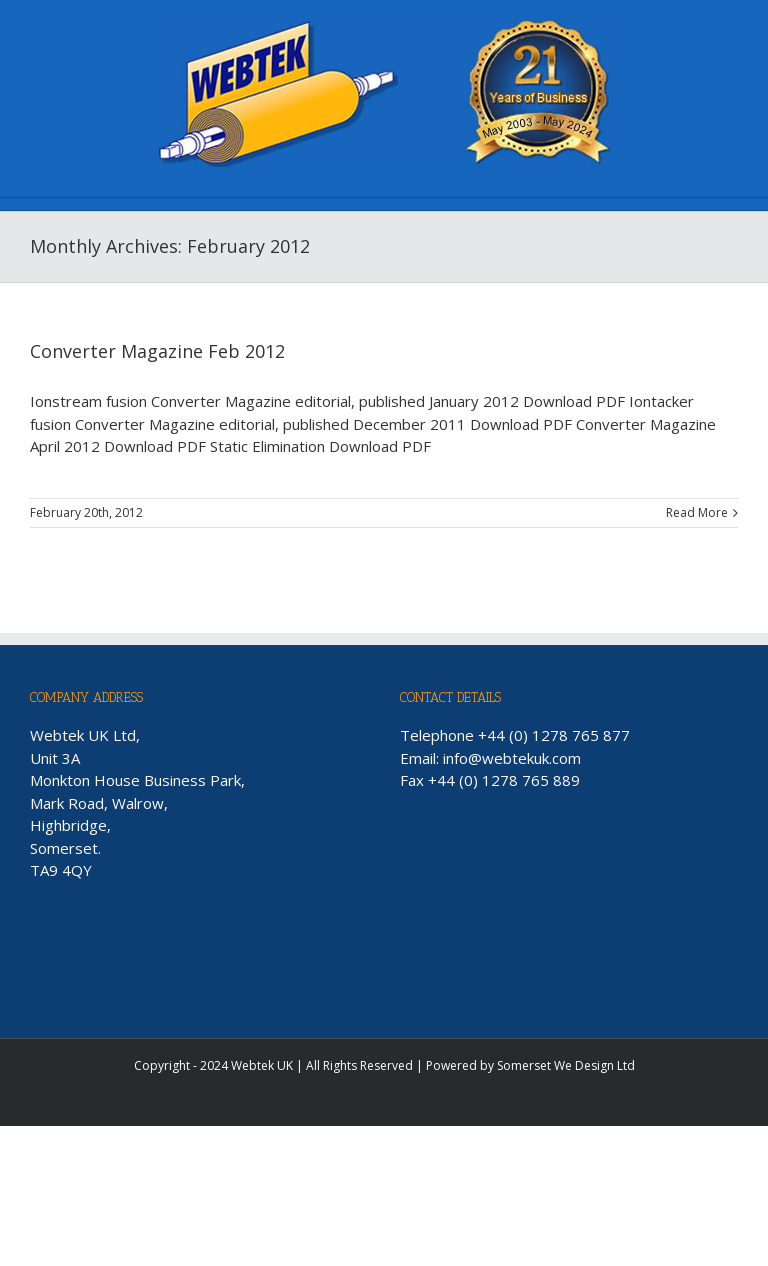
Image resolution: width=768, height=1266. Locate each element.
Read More (697, 512)
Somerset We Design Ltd (566, 1065)
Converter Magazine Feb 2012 (157, 351)
